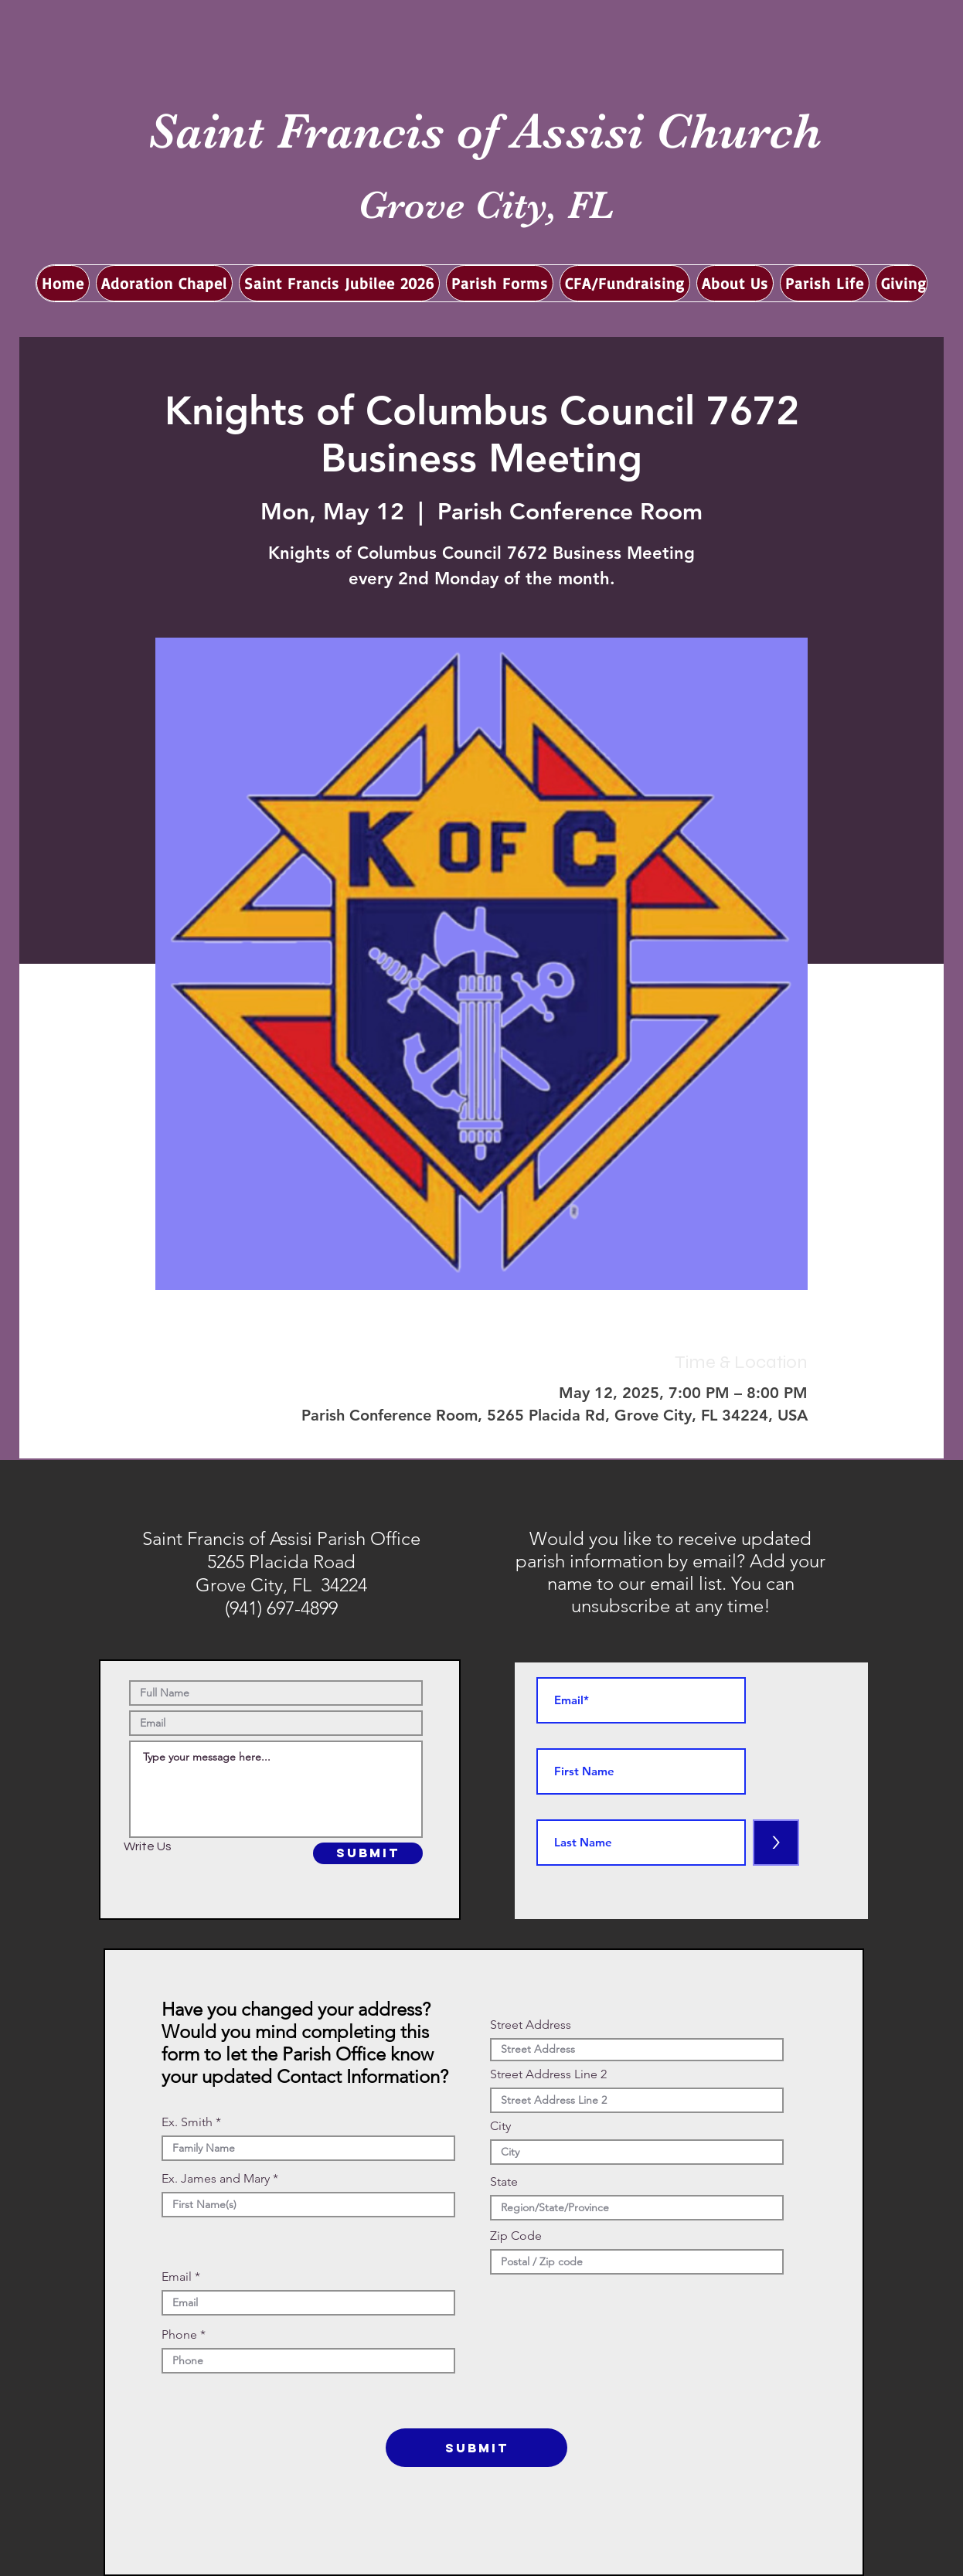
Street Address (530, 2025)
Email (177, 2277)
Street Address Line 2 (548, 2074)
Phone (179, 2335)
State (504, 2182)
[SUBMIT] (368, 1853)
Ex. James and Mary (216, 2179)
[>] (776, 1842)
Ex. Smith (187, 2122)
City (500, 2126)
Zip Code (516, 2236)
